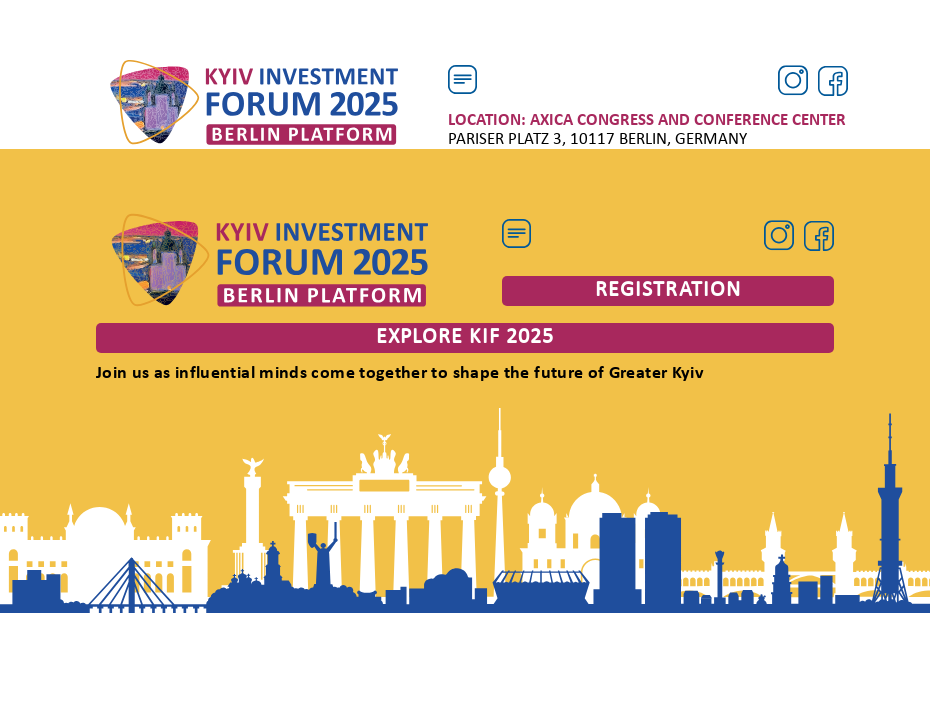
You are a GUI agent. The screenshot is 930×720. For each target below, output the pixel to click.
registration (668, 290)
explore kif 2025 (465, 337)
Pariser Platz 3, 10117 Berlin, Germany (648, 129)
